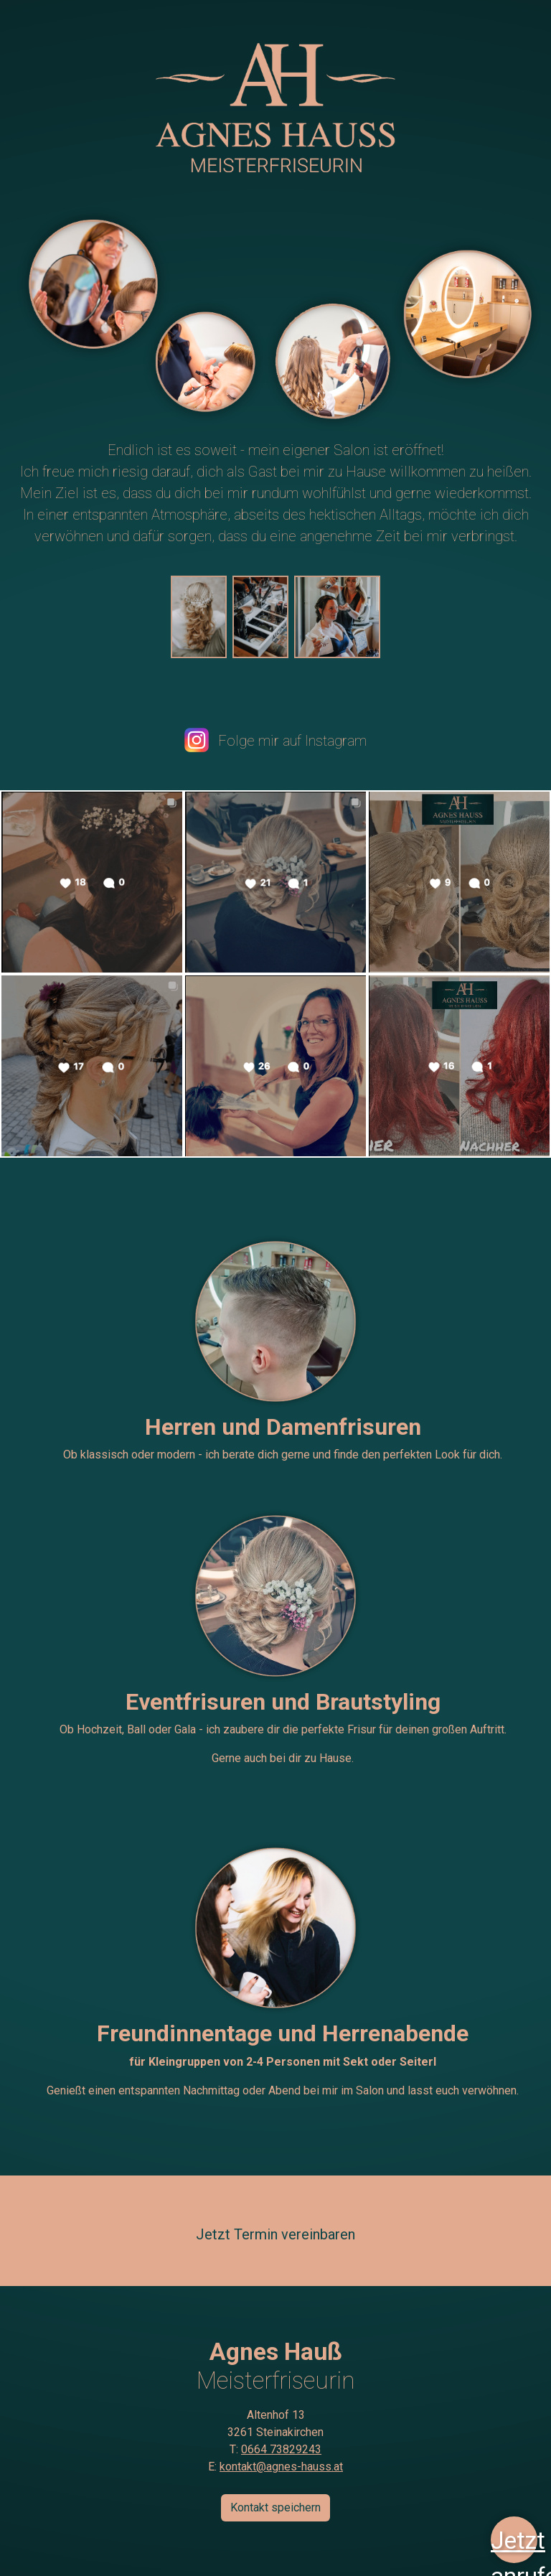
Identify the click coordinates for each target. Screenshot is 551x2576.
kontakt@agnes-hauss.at (281, 2466)
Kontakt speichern (275, 2507)
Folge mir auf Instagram (275, 741)
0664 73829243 (281, 2449)
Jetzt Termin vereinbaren (275, 2234)
